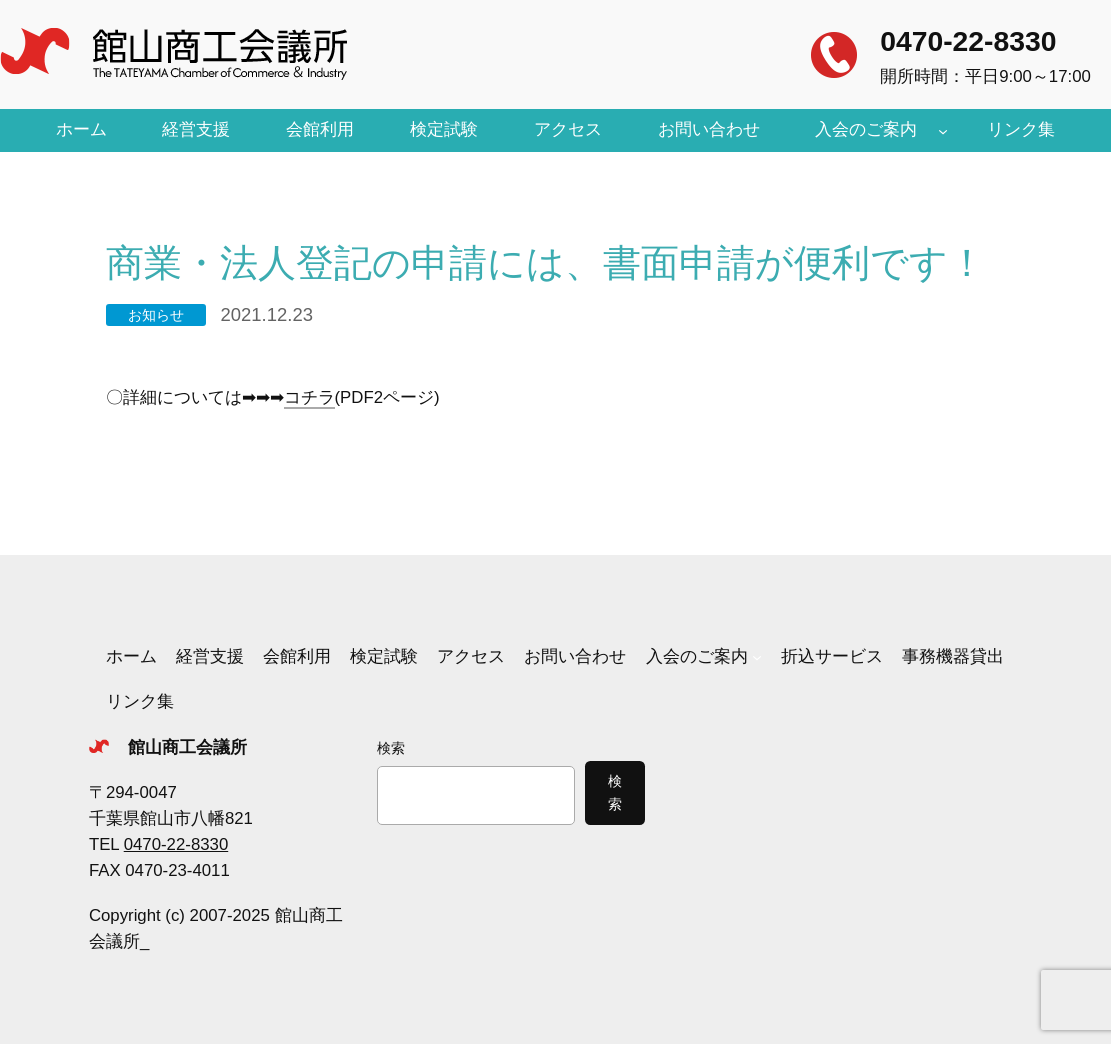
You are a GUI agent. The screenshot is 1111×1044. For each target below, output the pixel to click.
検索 (391, 748)
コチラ (309, 397)
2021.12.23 (267, 314)
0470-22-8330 (968, 41)
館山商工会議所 (187, 747)
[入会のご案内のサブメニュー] (943, 130)
